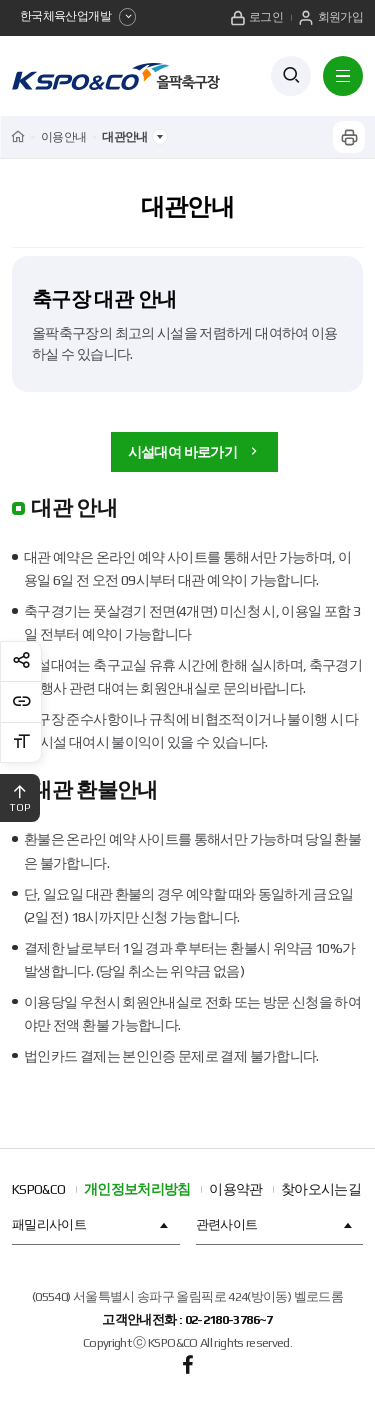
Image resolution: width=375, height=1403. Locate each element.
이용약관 (235, 1189)
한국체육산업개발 (78, 17)
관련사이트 (276, 1225)
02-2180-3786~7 (229, 1320)
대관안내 (187, 207)
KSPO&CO (39, 1189)
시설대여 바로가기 (194, 452)
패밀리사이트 (92, 1225)
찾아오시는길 (321, 1189)
